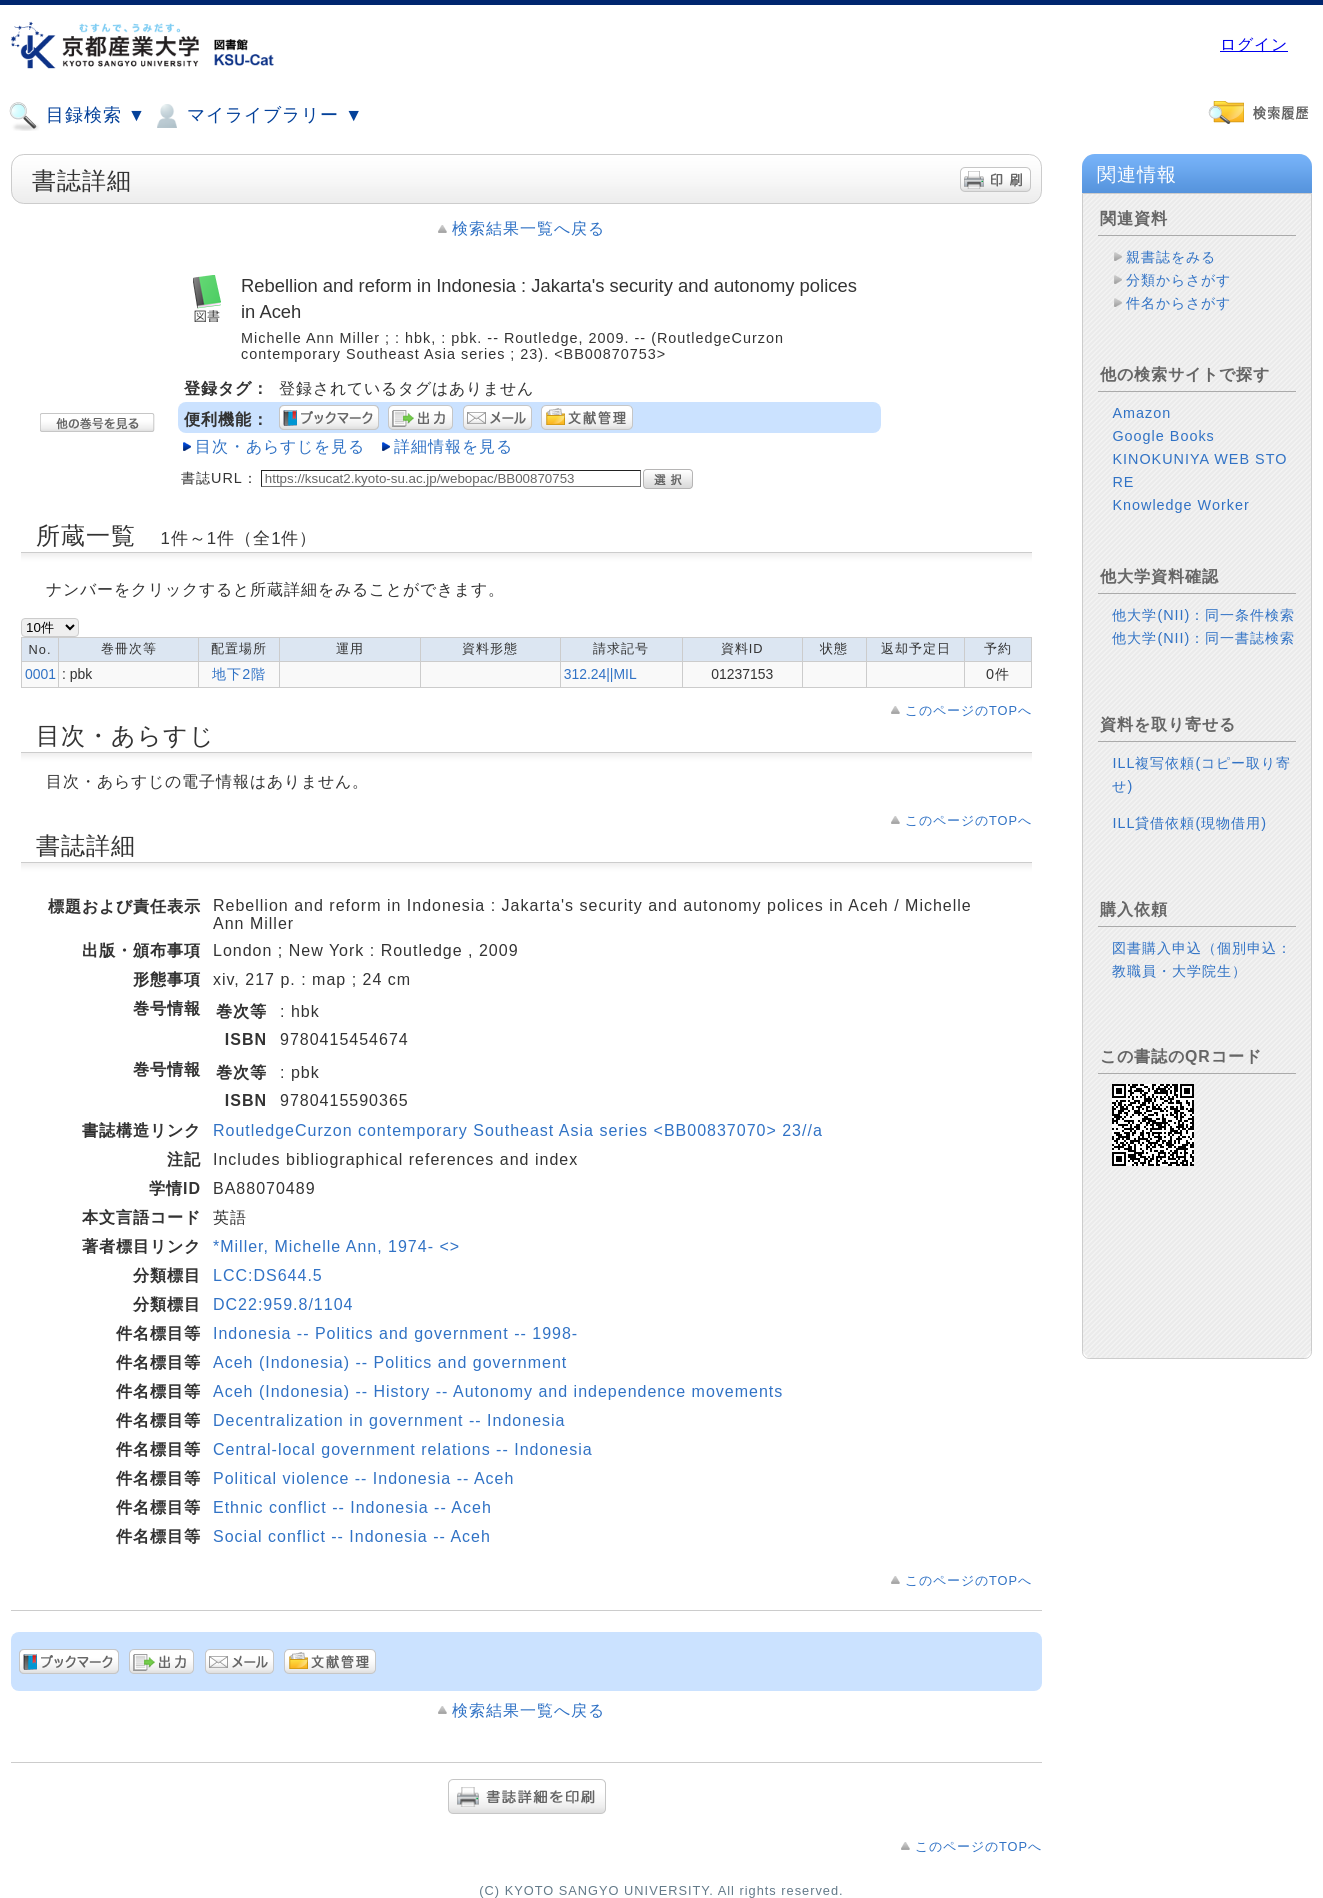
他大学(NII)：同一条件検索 (1203, 615)
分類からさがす (1178, 280)
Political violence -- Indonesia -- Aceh (363, 1478)
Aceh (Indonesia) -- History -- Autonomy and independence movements (498, 1391)
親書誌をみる (1171, 257)
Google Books (1163, 436)
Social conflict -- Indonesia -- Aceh (352, 1536)
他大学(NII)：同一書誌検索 (1203, 638)
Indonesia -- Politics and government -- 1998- (395, 1333)
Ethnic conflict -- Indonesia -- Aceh (352, 1507)
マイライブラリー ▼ (257, 116)
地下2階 (239, 674)
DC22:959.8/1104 (283, 1304)
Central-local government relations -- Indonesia (403, 1449)
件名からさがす (1178, 303)
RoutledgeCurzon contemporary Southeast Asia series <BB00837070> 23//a (518, 1130)
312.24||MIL (600, 674)
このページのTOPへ (968, 710)
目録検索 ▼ (77, 116)
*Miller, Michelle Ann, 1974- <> (336, 1246)
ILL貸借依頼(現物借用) (1189, 823)
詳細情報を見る (453, 446)
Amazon (1141, 413)
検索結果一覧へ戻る (528, 228)
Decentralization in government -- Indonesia (389, 1420)
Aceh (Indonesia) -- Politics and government (390, 1362)
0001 (40, 674)
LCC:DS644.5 (268, 1275)
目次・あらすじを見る (280, 446)
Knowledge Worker (1180, 505)
